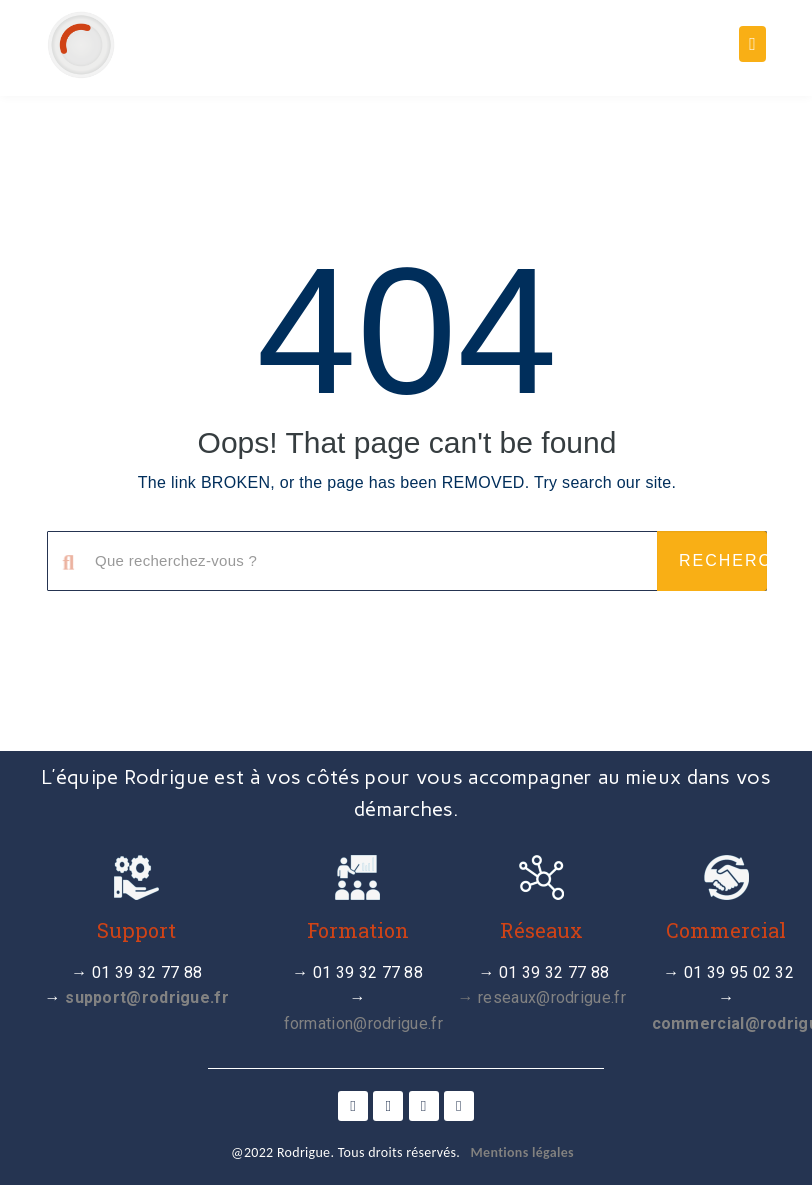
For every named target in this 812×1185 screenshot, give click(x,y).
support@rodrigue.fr (147, 997)
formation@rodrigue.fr (363, 1023)
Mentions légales (522, 1152)
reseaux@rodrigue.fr (552, 997)
